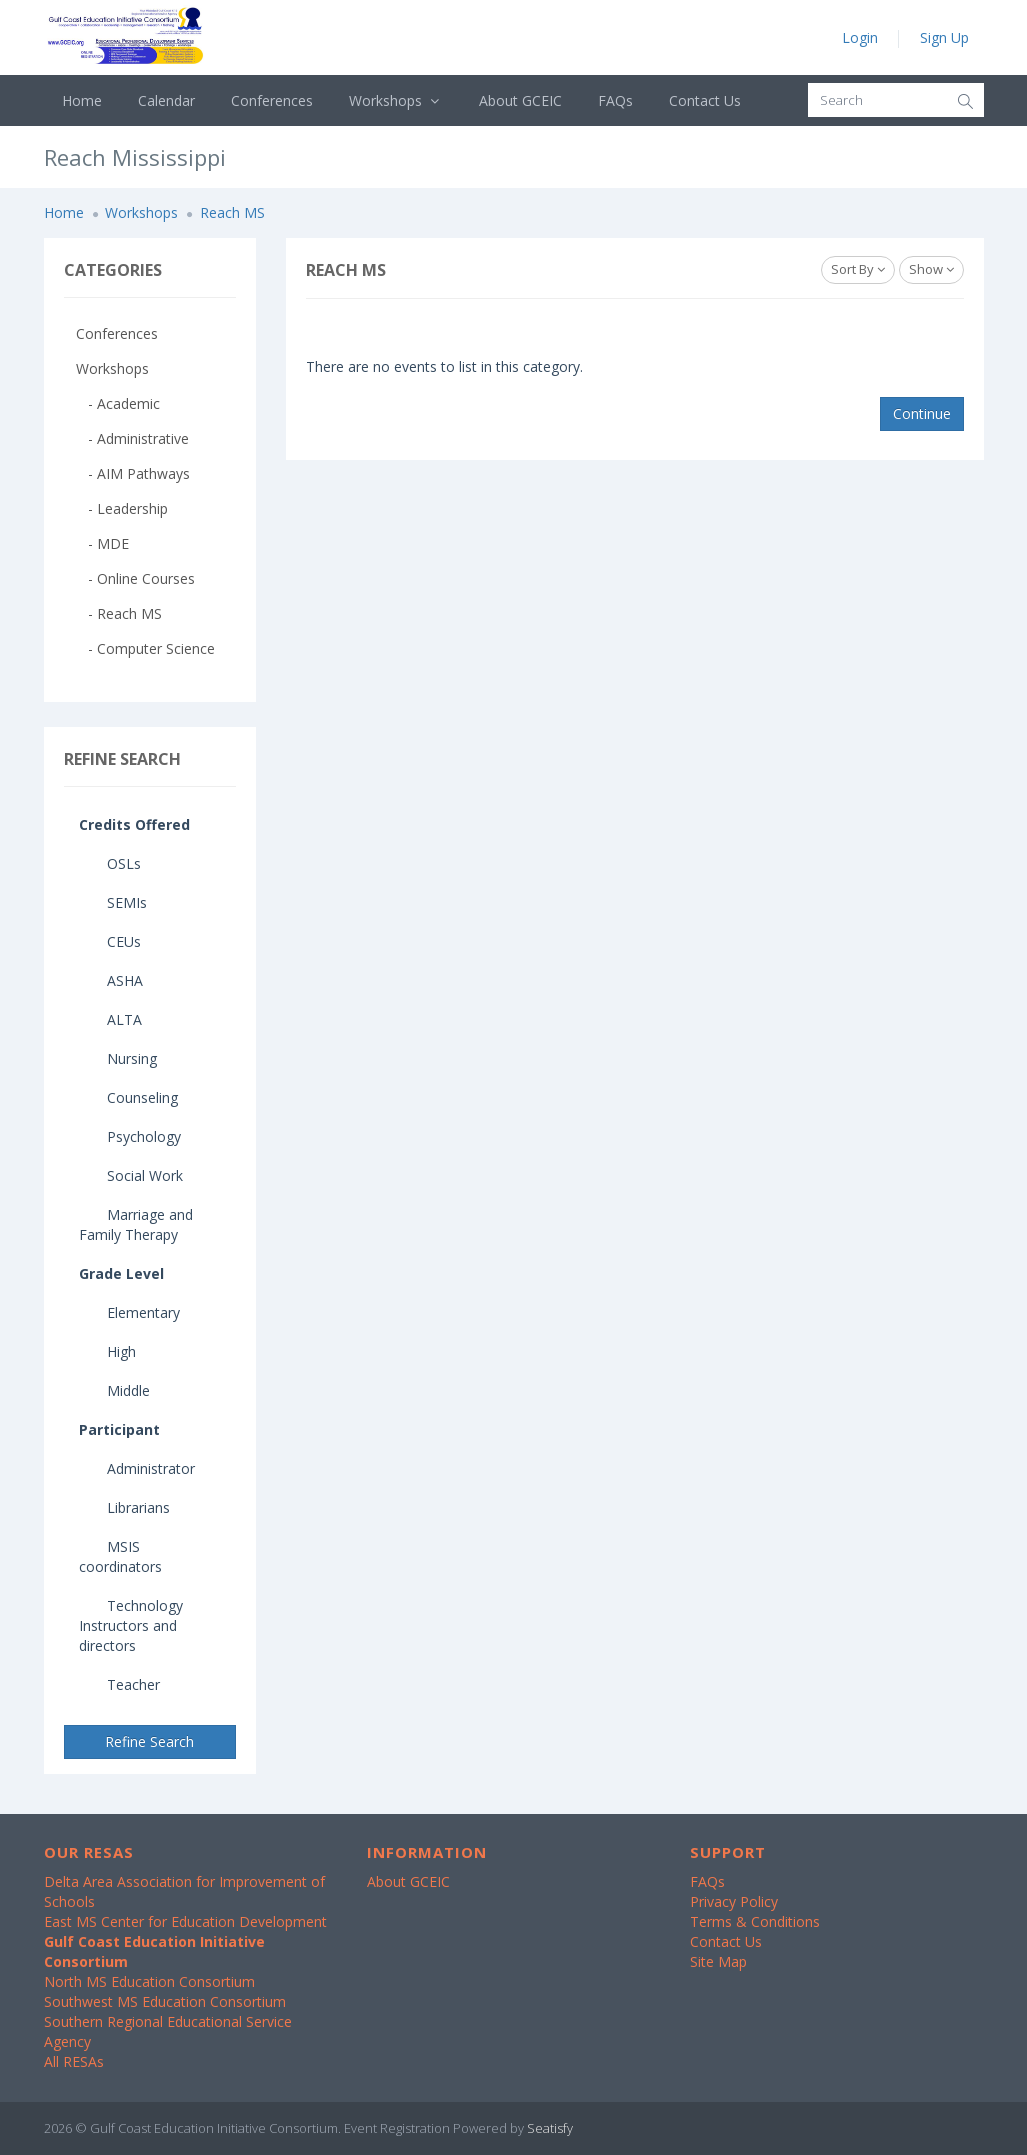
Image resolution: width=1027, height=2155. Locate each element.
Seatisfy (550, 2128)
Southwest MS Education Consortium (165, 2001)
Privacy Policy (734, 1901)
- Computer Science (145, 648)
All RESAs (74, 2061)
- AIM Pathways (133, 473)
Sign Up (944, 37)
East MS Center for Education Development (185, 1921)
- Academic (118, 403)
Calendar (166, 100)
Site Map (718, 1961)
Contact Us (705, 100)
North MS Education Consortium (149, 1981)
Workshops (396, 100)
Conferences (272, 100)
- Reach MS (119, 613)
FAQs (615, 100)
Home (82, 100)
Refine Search (149, 1741)
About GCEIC (520, 100)
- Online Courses (135, 578)
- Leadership (122, 508)
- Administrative (132, 438)
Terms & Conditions (755, 1921)
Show (931, 269)
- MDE (102, 543)
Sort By (858, 269)
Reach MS (232, 212)
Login (860, 37)
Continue (922, 413)
